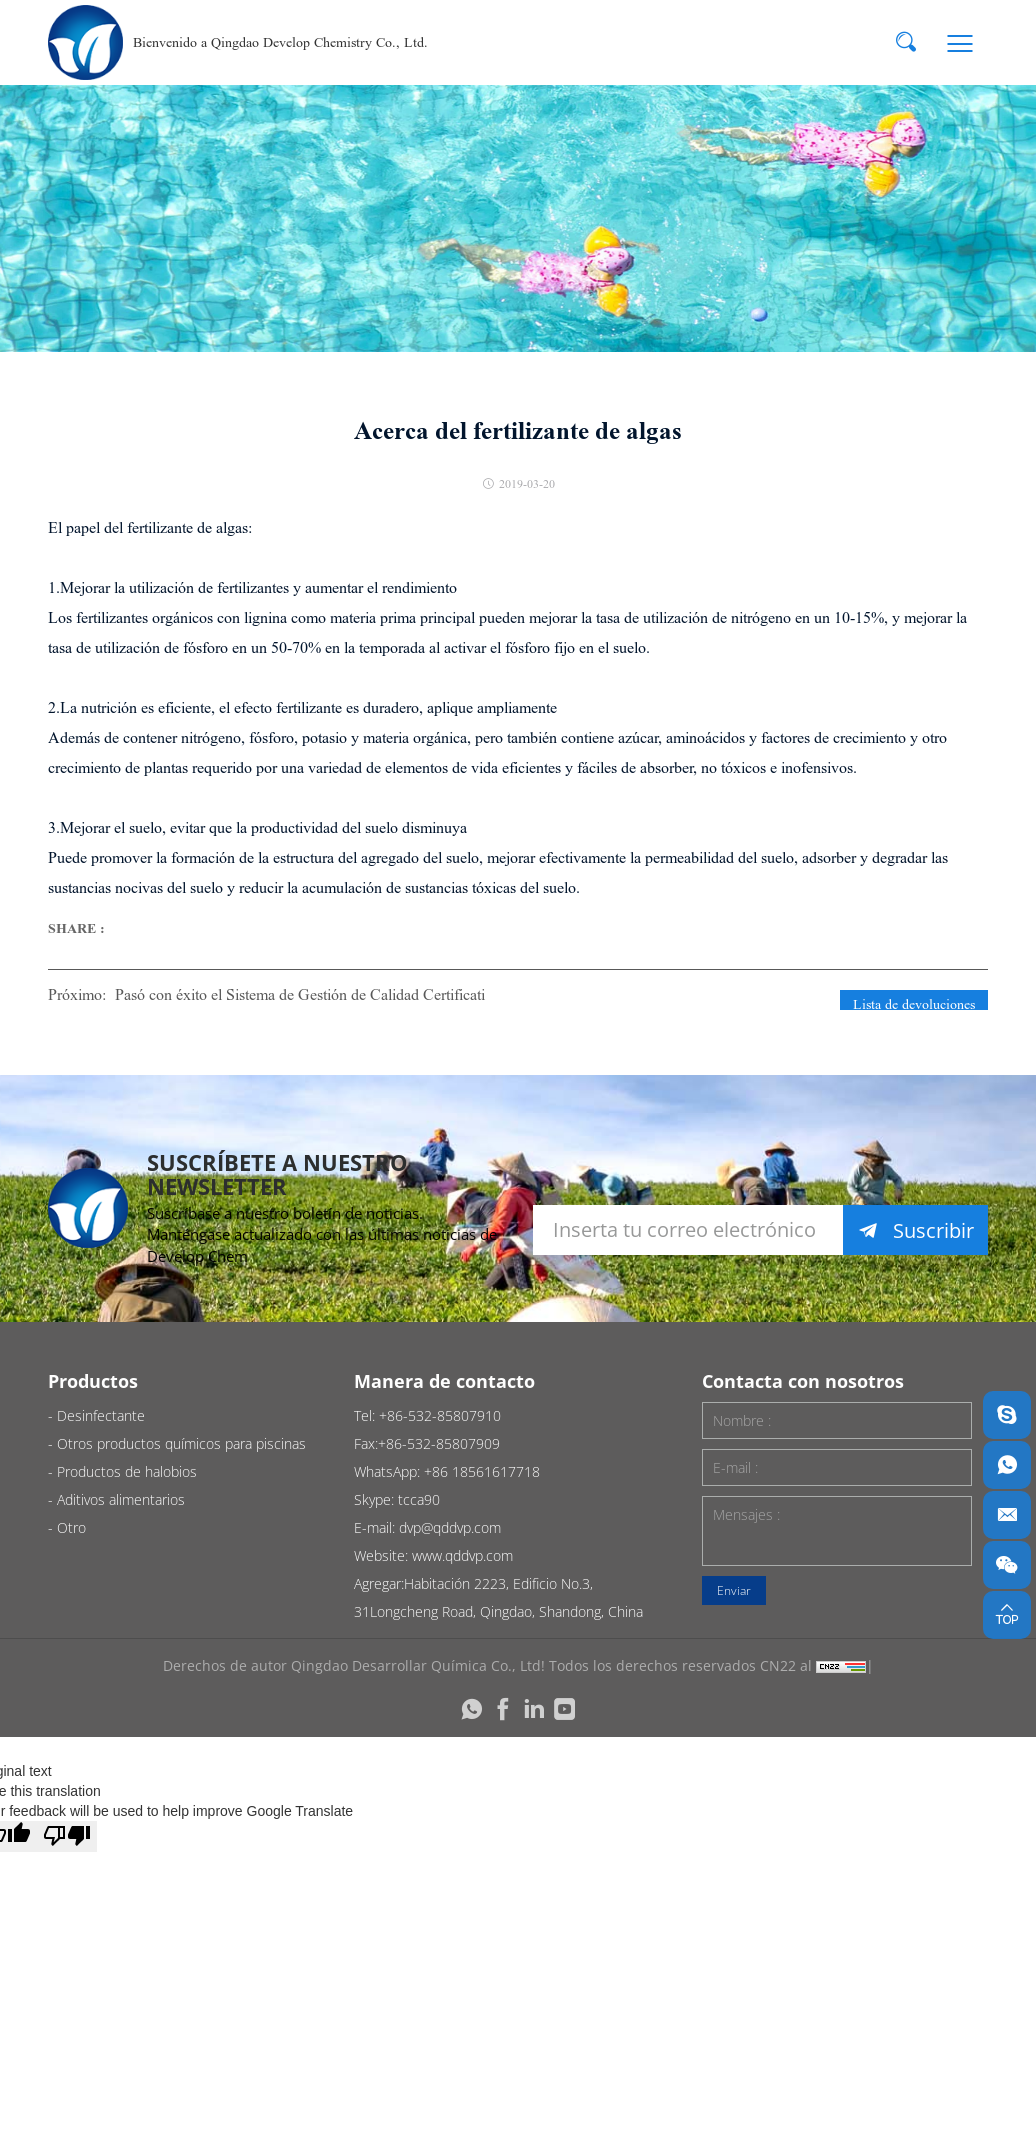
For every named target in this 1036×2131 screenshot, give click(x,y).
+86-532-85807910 (440, 1415)
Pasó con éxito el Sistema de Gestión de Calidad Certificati (300, 994)
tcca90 (419, 1499)
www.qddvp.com (462, 1555)
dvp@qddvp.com (450, 1527)
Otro (71, 1527)
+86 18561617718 (482, 1471)
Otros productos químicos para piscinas (181, 1443)
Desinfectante (101, 1415)
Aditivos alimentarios (121, 1499)
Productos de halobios (127, 1471)
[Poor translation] (67, 1836)
